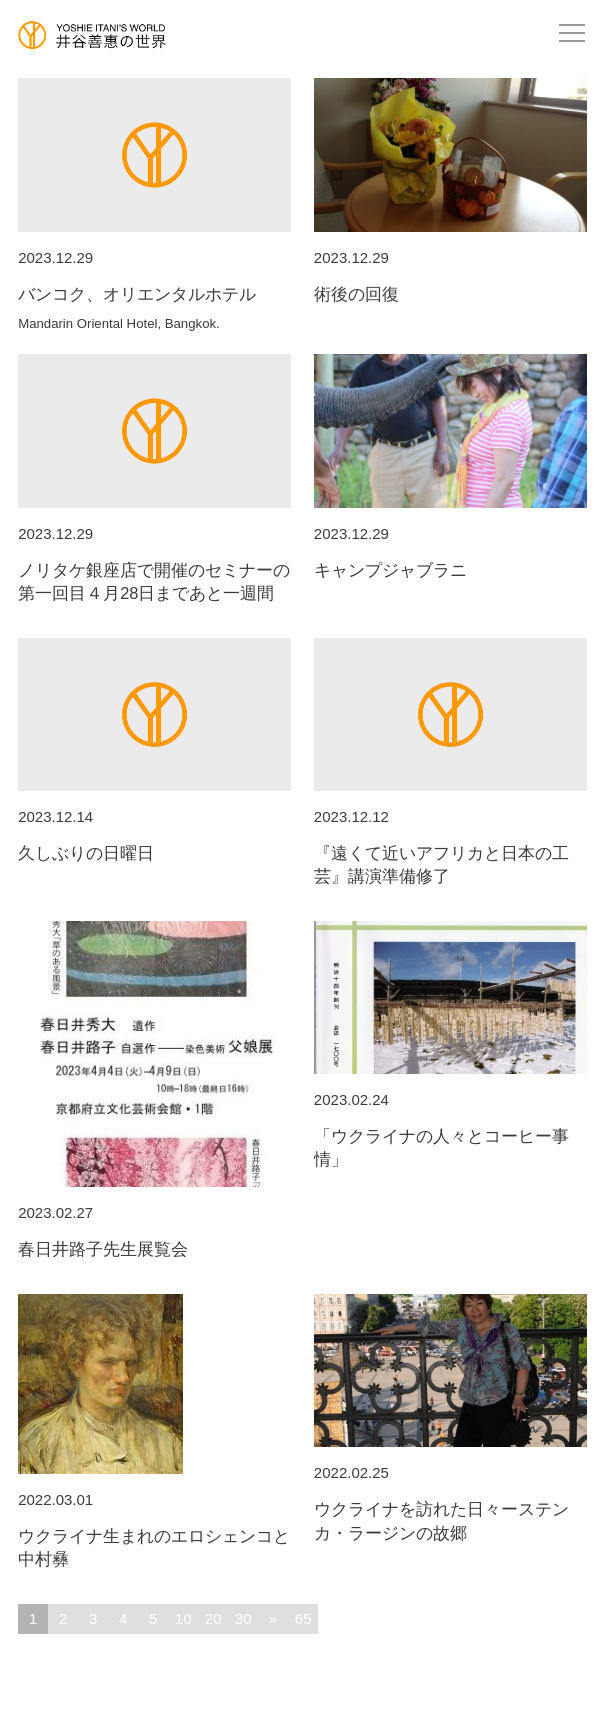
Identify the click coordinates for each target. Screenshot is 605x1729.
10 (183, 1618)
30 (243, 1618)
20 (213, 1618)
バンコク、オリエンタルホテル (154, 308)
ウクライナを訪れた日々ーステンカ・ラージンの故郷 (450, 1527)
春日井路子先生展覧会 (154, 1255)
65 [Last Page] (303, 1618)
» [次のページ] (273, 1618)
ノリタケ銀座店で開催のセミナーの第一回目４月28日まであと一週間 (154, 588)
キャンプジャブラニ (450, 576)
